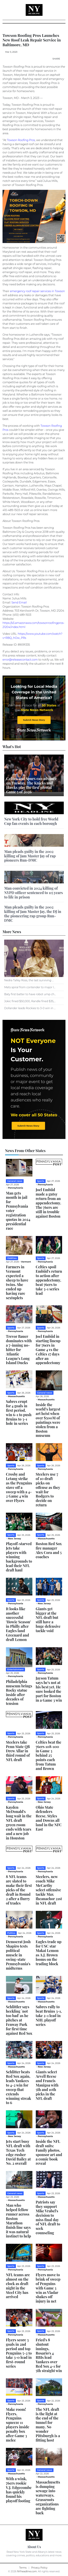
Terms (23, 2567)
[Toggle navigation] (34, 21)
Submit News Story (34, 720)
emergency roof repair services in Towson (37, 291)
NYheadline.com (27, 2571)
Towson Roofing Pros (21, 140)
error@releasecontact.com (20, 659)
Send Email (19, 602)
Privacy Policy (39, 2567)
